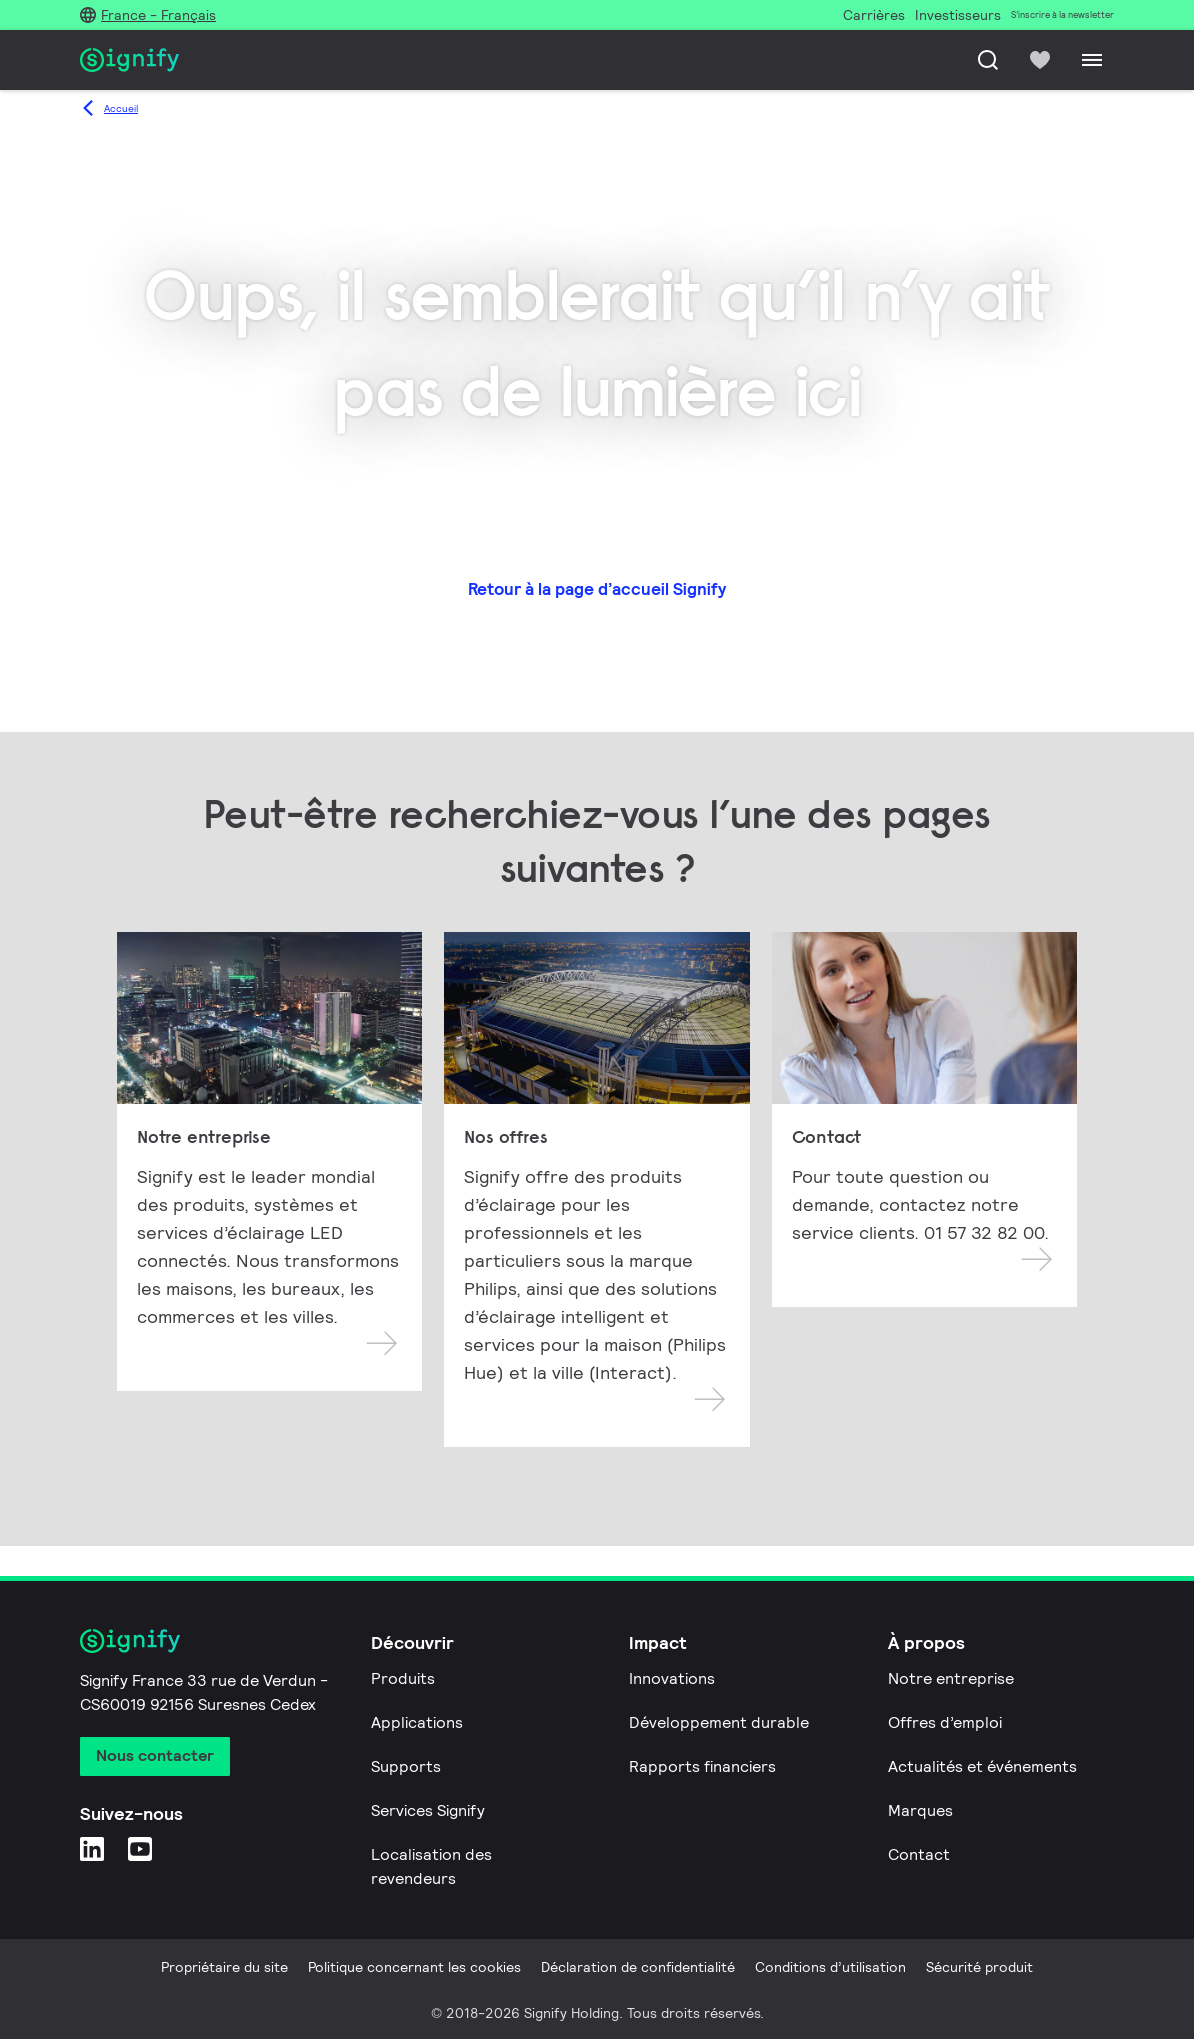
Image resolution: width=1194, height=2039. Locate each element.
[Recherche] (988, 60)
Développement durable (719, 1722)
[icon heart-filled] (1040, 60)
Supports (406, 1766)
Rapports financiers (702, 1766)
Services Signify (428, 1810)
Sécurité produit (979, 1967)
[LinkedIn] (92, 1848)
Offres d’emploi (945, 1722)
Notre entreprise (951, 1678)
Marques (920, 1810)
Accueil (121, 108)
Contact (919, 1854)
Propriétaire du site (224, 1967)
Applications (417, 1722)
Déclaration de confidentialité (638, 1967)
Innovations (672, 1678)
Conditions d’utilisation (830, 1967)
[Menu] (1092, 60)
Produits (403, 1678)
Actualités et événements (982, 1766)
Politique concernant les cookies (414, 1967)
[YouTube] (140, 1848)
